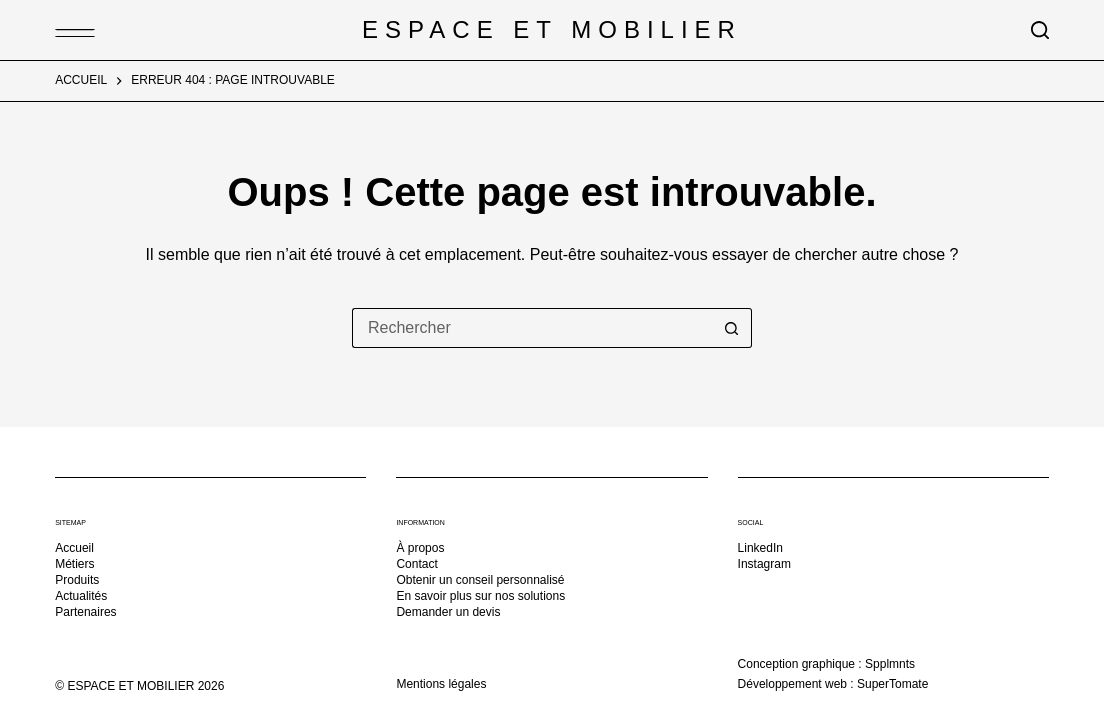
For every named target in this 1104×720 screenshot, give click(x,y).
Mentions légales (441, 684)
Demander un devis (448, 612)
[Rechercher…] (532, 328)
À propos (420, 548)
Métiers (74, 564)
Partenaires (85, 612)
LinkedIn (760, 548)
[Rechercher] (1040, 30)
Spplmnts (890, 664)
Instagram (764, 564)
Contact (416, 564)
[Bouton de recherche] (732, 328)
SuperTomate (892, 684)
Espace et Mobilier (552, 29)
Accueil (74, 548)
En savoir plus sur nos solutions (480, 596)
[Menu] (65, 30)
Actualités (81, 596)
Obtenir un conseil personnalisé (480, 580)
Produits (77, 580)
